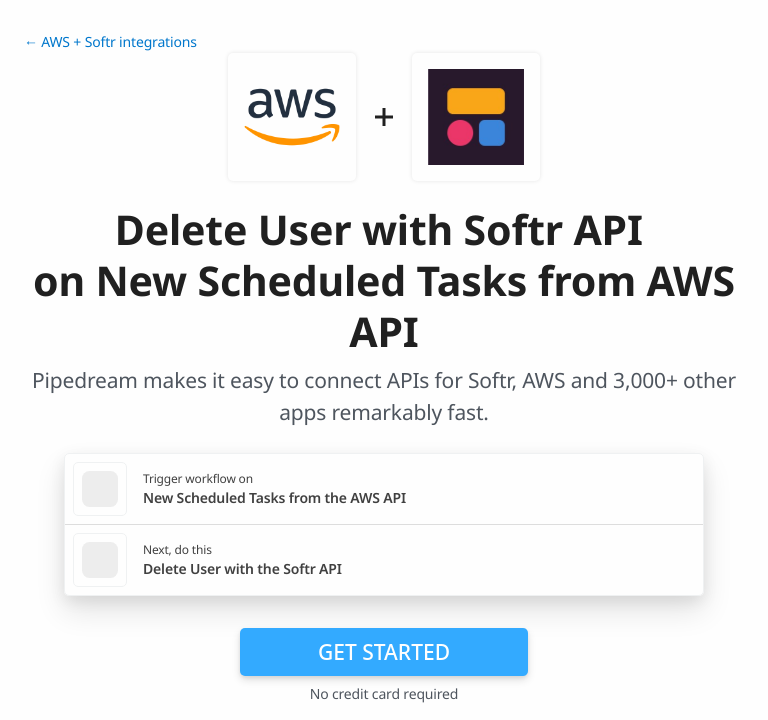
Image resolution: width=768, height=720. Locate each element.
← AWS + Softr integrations (110, 42)
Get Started (384, 652)
